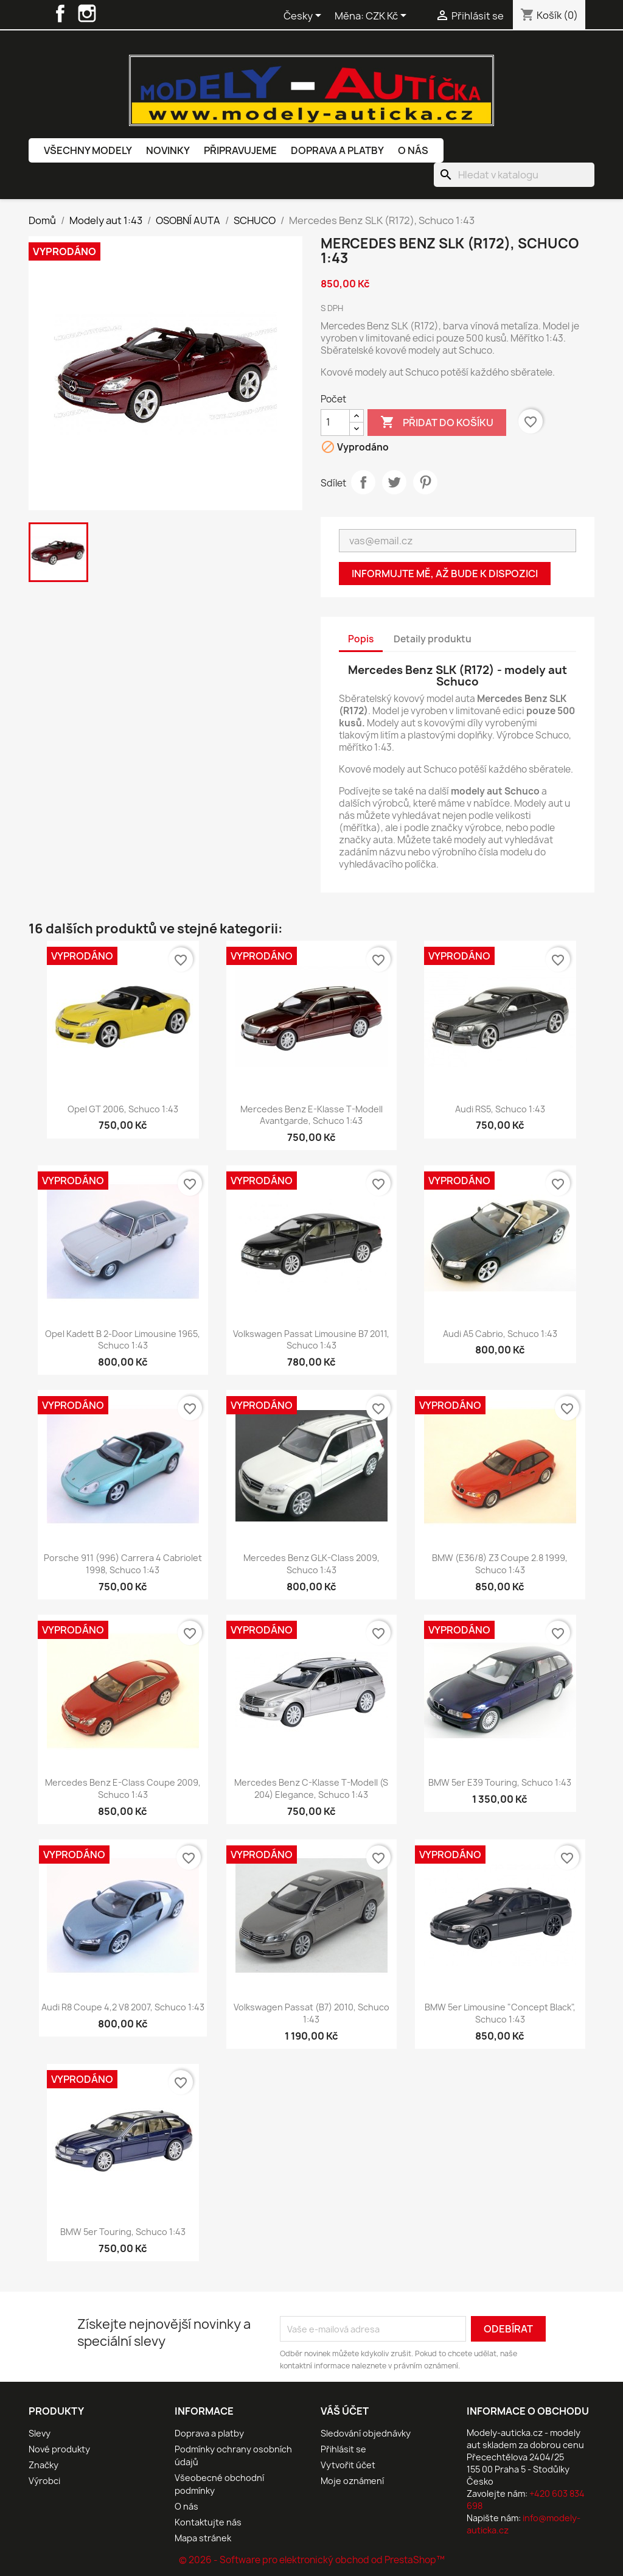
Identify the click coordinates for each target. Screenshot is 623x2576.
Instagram (87, 13)
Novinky (168, 150)
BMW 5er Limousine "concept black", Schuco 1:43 (500, 2013)
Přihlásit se (343, 2449)
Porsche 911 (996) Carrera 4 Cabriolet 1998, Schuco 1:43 (123, 1564)
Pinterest (425, 482)
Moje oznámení (352, 2481)
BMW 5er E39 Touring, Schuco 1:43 (499, 1782)
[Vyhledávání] (514, 175)
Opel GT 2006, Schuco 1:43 (123, 1109)
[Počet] (335, 422)
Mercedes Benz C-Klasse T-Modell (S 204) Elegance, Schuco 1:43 (311, 1788)
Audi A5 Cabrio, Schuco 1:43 (500, 1333)
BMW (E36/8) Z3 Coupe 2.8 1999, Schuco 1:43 (500, 1564)
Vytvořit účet (348, 2465)
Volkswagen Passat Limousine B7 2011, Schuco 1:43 (311, 1340)
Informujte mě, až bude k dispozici (445, 573)
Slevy (39, 2433)
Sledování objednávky (366, 2433)
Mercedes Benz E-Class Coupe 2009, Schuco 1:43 (123, 1788)
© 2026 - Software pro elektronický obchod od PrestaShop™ (312, 2559)
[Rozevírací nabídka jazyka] (304, 16)
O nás (413, 150)
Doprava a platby (337, 150)
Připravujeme (240, 150)
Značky (43, 2465)
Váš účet (345, 2411)
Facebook (60, 13)
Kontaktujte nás (208, 2522)
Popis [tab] (361, 639)
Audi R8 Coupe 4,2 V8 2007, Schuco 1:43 (122, 2007)
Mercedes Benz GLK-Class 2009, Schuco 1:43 (311, 1564)
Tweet (394, 482)
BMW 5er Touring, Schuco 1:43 (123, 2231)
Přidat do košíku (436, 422)
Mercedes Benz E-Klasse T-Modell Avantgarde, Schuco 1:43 (311, 1115)
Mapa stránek (203, 2538)
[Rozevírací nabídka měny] (388, 16)
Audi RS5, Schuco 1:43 (500, 1109)
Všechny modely (88, 150)
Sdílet (363, 482)
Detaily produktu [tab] (433, 639)
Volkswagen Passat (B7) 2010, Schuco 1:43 (311, 2013)
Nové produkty (59, 2449)
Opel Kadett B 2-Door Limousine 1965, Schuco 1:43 (122, 1340)
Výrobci (44, 2481)
